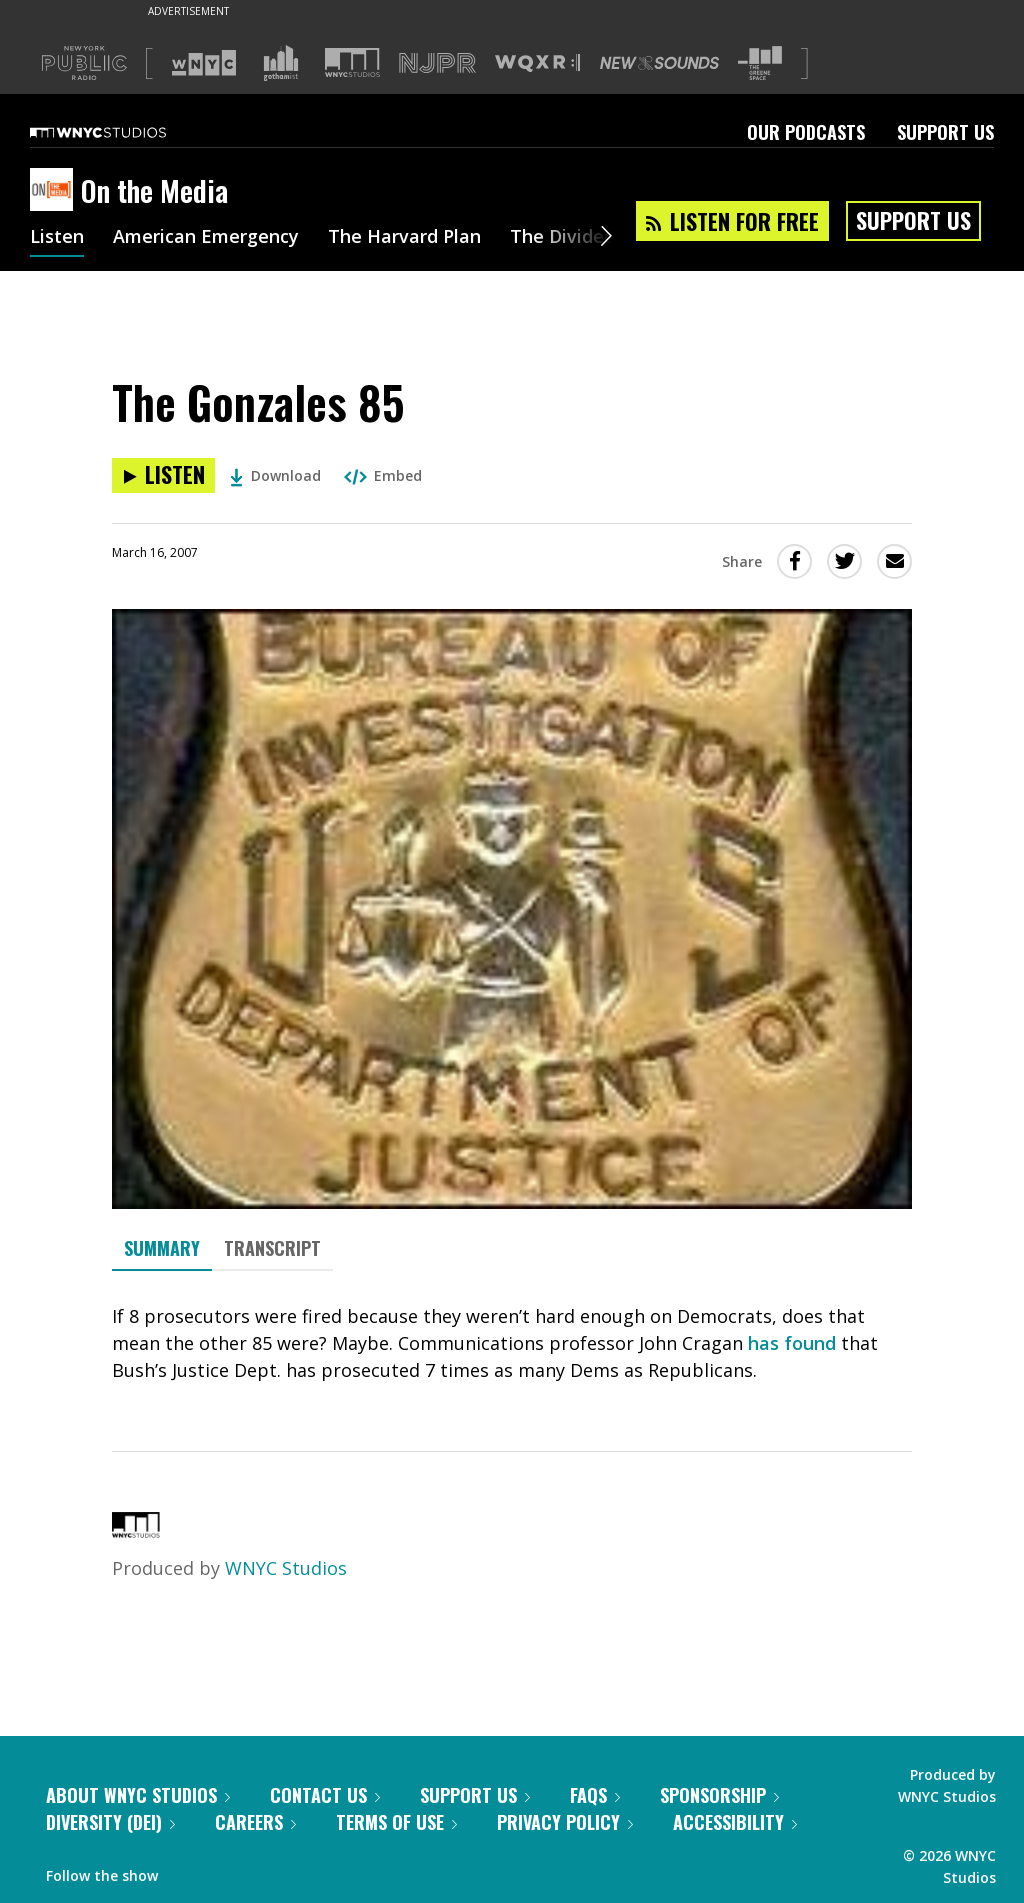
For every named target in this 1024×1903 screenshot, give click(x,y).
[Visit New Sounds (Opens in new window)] (659, 63)
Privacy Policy (565, 1822)
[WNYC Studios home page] (123, 132)
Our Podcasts (806, 132)
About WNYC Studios (138, 1795)
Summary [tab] (162, 1248)
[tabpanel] (512, 1343)
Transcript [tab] (272, 1248)
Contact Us (325, 1795)
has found (792, 1343)
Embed (383, 475)
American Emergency (206, 238)
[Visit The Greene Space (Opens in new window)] (760, 63)
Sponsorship (719, 1795)
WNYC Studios (286, 1568)
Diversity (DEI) (110, 1822)
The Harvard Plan (404, 238)
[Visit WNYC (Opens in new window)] (204, 63)
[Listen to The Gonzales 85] (163, 475)
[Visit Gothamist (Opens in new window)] (281, 63)
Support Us (945, 132)
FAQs (595, 1795)
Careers (255, 1822)
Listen (57, 238)
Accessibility (735, 1822)
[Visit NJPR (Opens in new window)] (437, 63)
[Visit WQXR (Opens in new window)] (537, 63)
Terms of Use (396, 1822)
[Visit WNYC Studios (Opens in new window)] (352, 62)
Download (275, 475)
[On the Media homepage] (55, 191)
